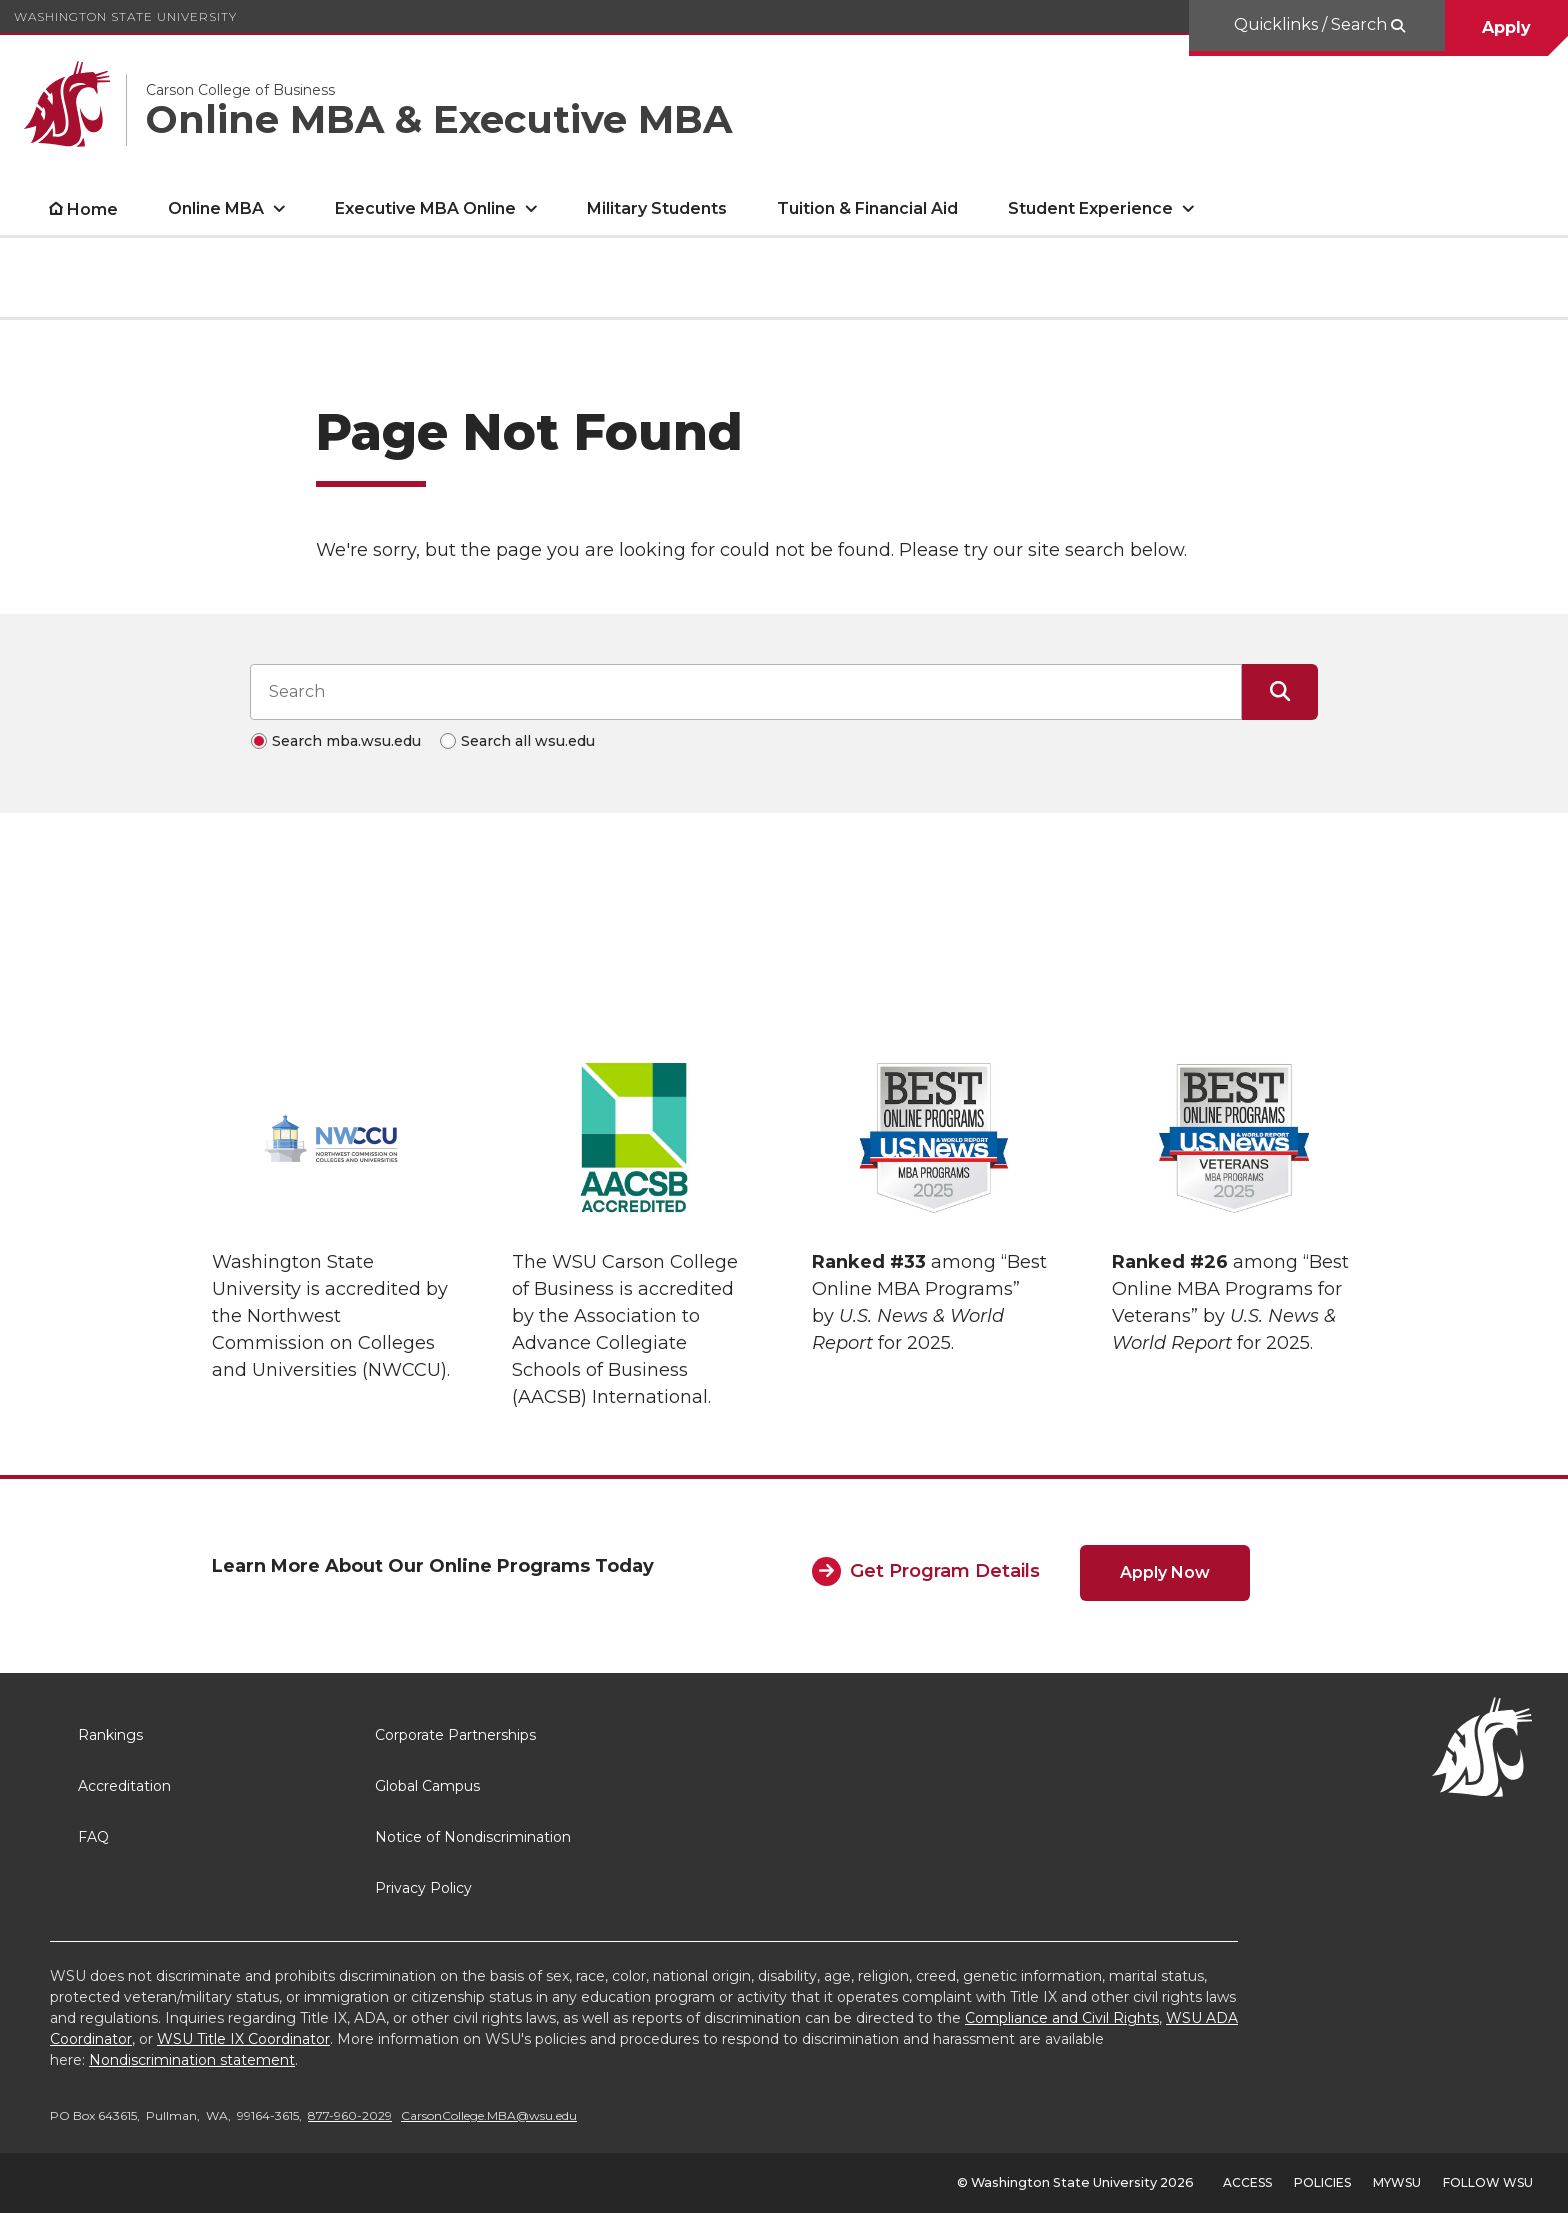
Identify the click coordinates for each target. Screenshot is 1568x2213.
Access (1247, 2182)
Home (92, 209)
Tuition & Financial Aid (867, 208)
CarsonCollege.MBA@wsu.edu (489, 2115)
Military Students (657, 208)
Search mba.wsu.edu (346, 741)
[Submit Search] (1280, 692)
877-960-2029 (350, 2115)
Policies (1322, 2182)
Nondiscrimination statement (192, 2060)
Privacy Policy (423, 1888)
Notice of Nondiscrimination (473, 1837)
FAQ (93, 1837)
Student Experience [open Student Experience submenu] (1090, 208)
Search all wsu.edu (528, 741)
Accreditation (124, 1786)
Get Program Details (945, 1571)
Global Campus (427, 1786)
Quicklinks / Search (1312, 24)
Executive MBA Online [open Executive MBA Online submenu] (425, 208)
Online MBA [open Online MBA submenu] (216, 208)
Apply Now (1165, 1572)
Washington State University (125, 16)
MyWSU (1397, 2182)
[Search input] (746, 692)
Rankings (110, 1735)
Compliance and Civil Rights (1062, 2018)
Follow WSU (1488, 2182)
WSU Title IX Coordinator (243, 2039)
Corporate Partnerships (455, 1735)
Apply (1506, 27)
